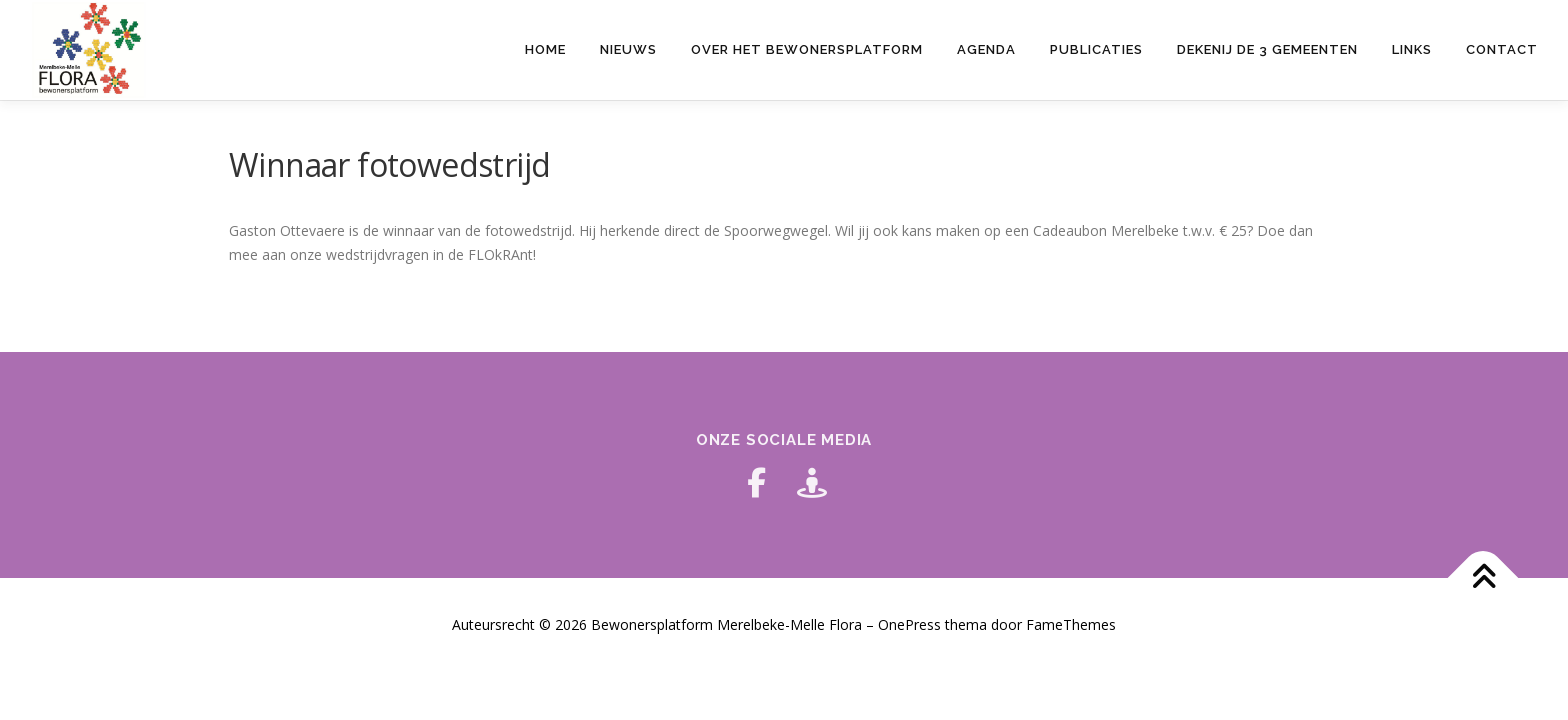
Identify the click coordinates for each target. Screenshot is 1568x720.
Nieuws (628, 49)
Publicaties (1096, 49)
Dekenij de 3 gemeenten (1267, 49)
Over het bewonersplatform (807, 49)
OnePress (909, 624)
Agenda (986, 49)
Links (1412, 49)
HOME (545, 49)
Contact (1502, 49)
